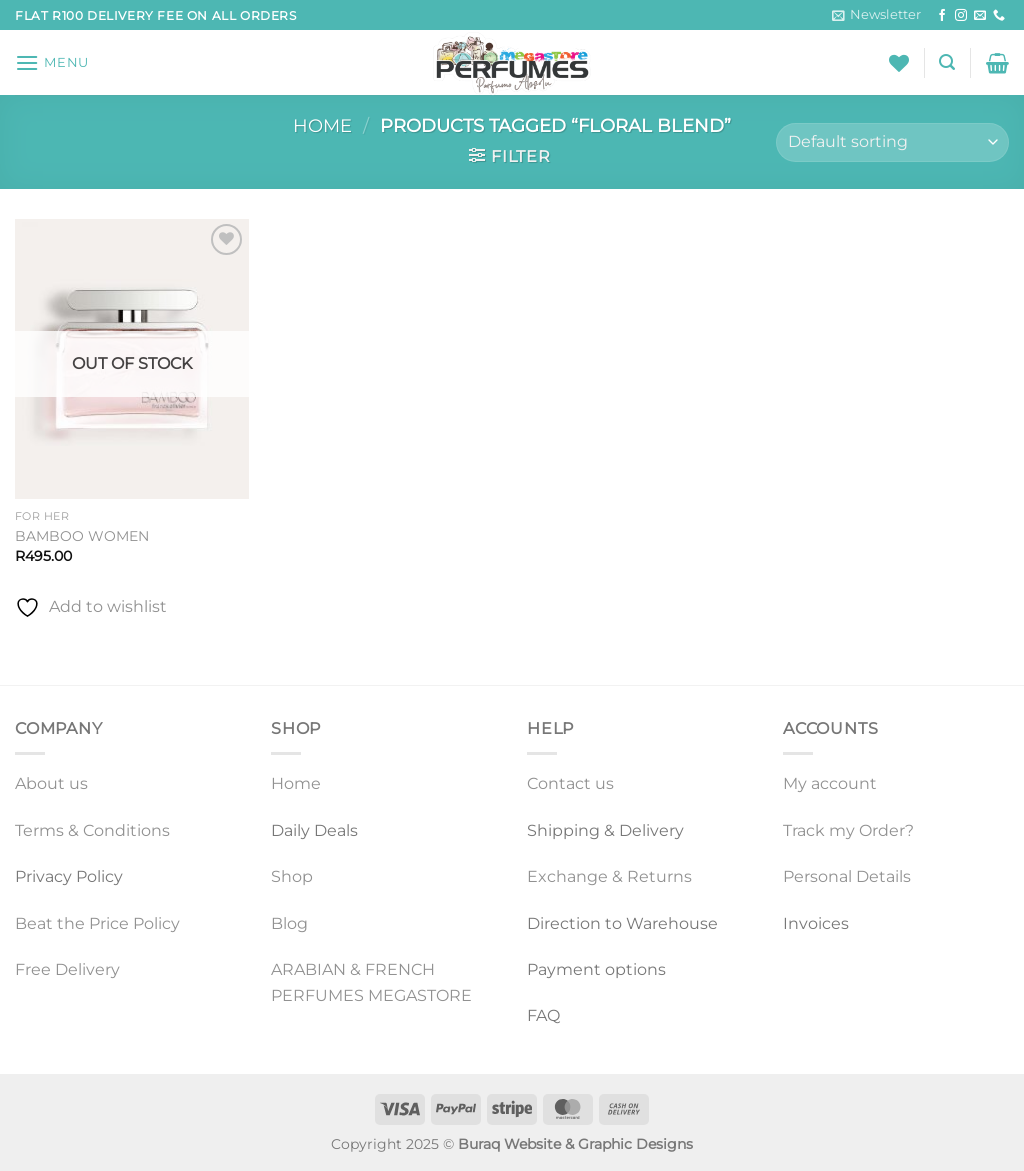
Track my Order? (848, 830)
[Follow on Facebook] (942, 16)
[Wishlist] (899, 63)
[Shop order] (892, 142)
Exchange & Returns (609, 876)
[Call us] (999, 16)
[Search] (947, 62)
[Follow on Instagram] (961, 16)
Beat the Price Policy (97, 923)
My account (830, 783)
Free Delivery (67, 969)
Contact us (570, 783)
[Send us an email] (980, 16)
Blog (289, 923)
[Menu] (52, 62)
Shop (292, 876)
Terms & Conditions (92, 830)
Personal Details (847, 876)
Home (322, 125)
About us (51, 783)
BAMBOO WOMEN (82, 536)
